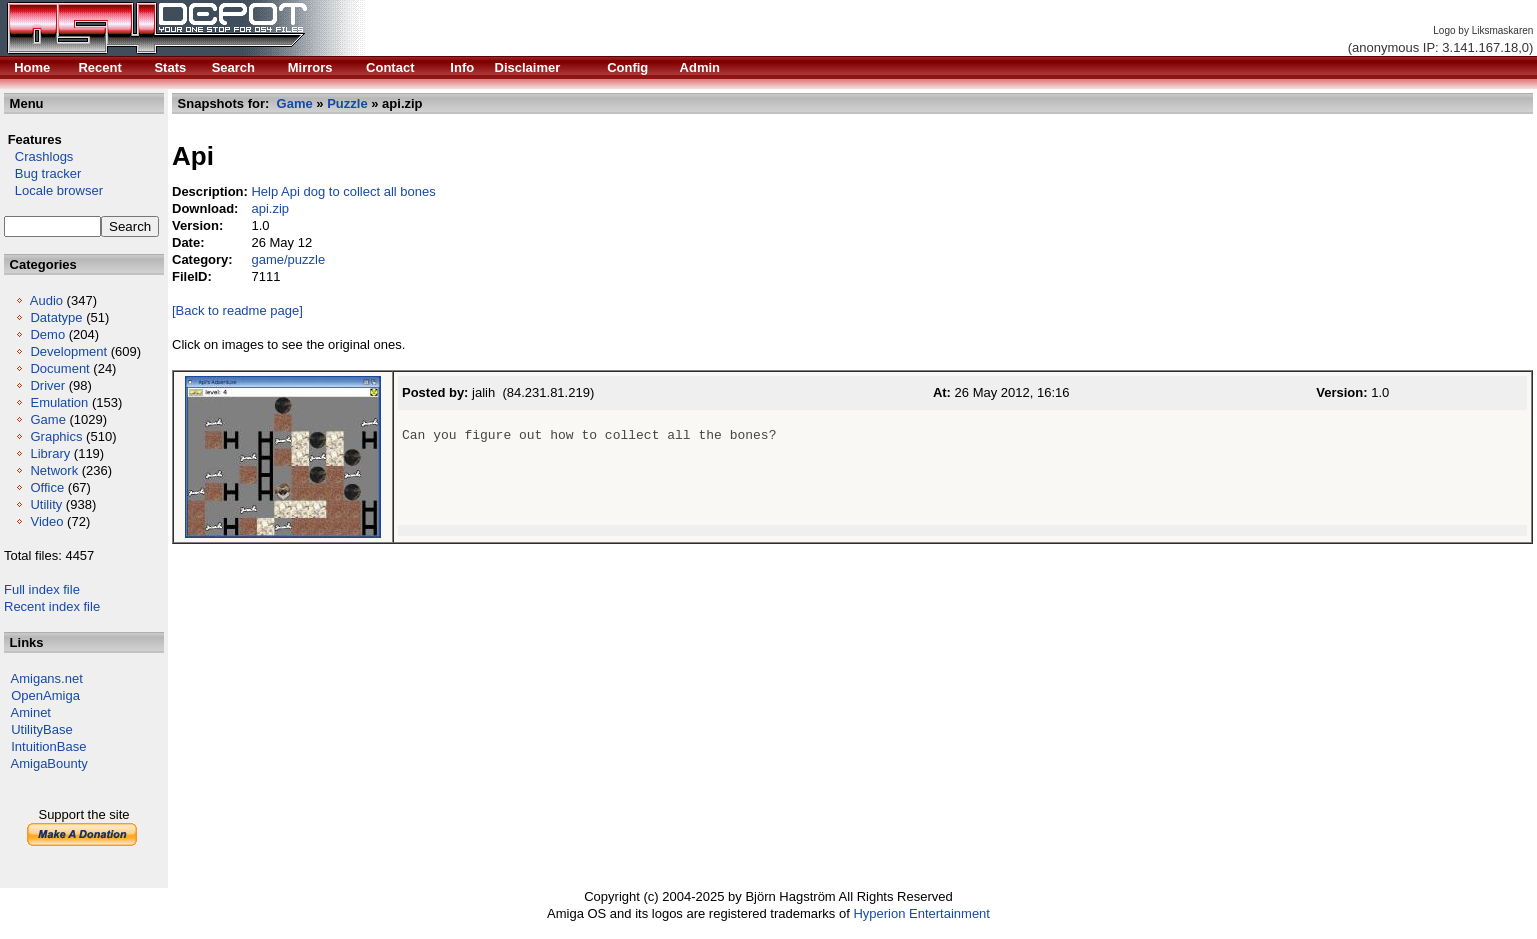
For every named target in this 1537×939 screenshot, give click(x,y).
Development (68, 351)
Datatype (56, 317)
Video (46, 521)
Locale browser (53, 190)
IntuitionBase (48, 746)
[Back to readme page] (237, 310)
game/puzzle (288, 259)
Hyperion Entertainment (921, 913)
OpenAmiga (45, 695)
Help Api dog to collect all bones (343, 191)
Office (47, 487)
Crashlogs (38, 156)
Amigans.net (47, 678)
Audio (46, 300)
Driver (47, 385)
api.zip (270, 208)
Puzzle (347, 103)
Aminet (31, 712)
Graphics (56, 436)
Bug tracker (42, 173)
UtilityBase (41, 729)
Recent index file (52, 606)
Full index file (42, 589)
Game (47, 419)
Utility (46, 504)
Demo (47, 334)
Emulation (59, 402)
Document (59, 368)
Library (50, 453)
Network (54, 470)
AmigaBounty (49, 763)
